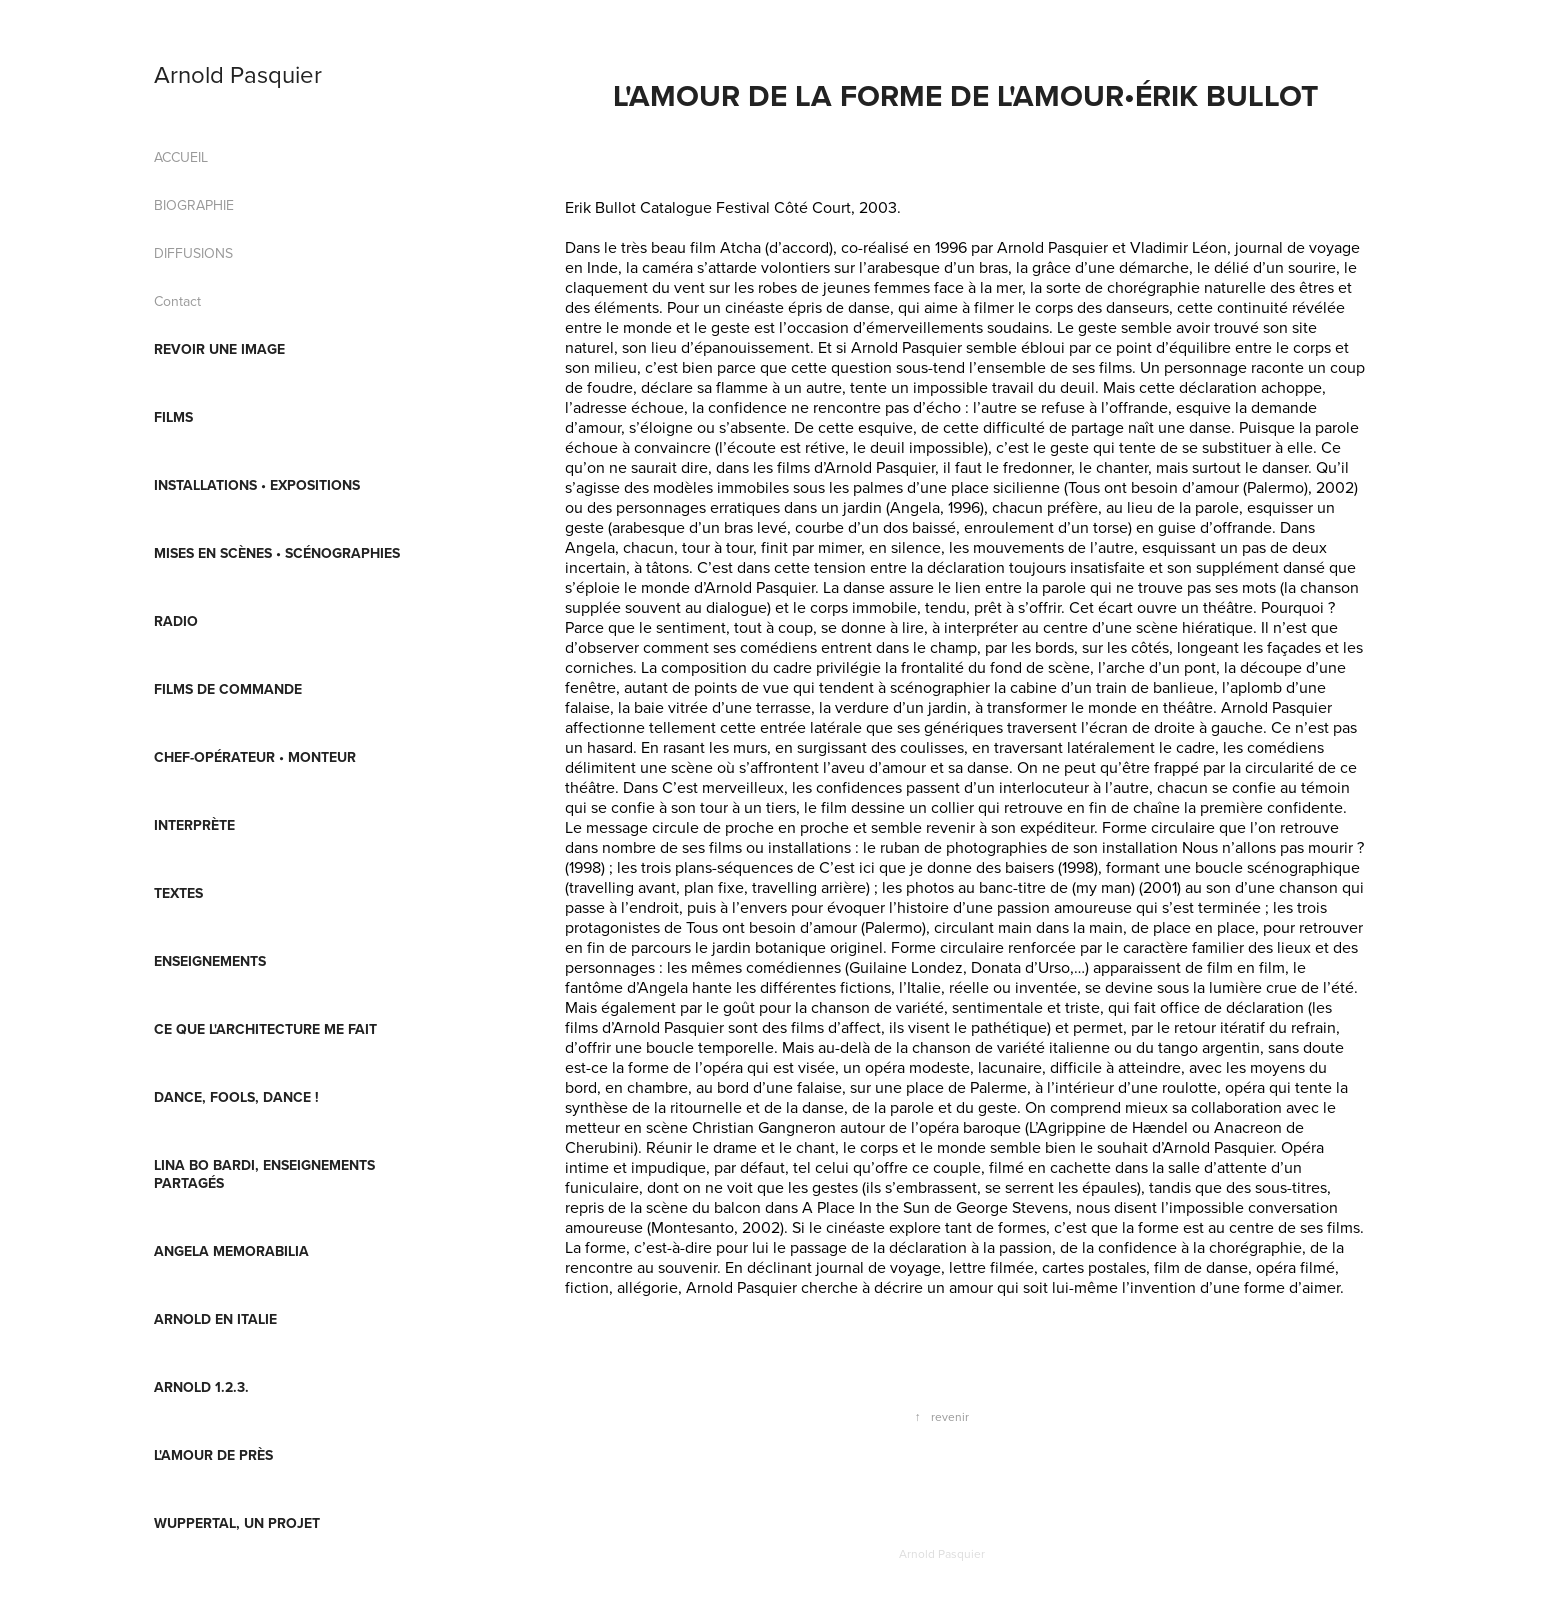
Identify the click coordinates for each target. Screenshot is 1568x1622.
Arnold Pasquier (238, 74)
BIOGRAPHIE (194, 205)
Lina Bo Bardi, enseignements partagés (264, 1174)
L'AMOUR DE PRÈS (213, 1455)
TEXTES (178, 893)
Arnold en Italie (215, 1319)
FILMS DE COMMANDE (228, 689)
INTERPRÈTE (194, 825)
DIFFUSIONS (193, 253)
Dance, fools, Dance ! (236, 1097)
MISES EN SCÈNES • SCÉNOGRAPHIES (277, 553)
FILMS (173, 417)
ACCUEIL (181, 157)
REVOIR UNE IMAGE (219, 349)
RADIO (176, 621)
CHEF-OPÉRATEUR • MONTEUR (255, 757)
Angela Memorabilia (231, 1251)
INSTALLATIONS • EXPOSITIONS (257, 485)
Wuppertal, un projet (237, 1523)
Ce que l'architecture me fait (265, 1029)
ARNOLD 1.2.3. (201, 1387)
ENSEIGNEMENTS (210, 961)
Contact (177, 301)
